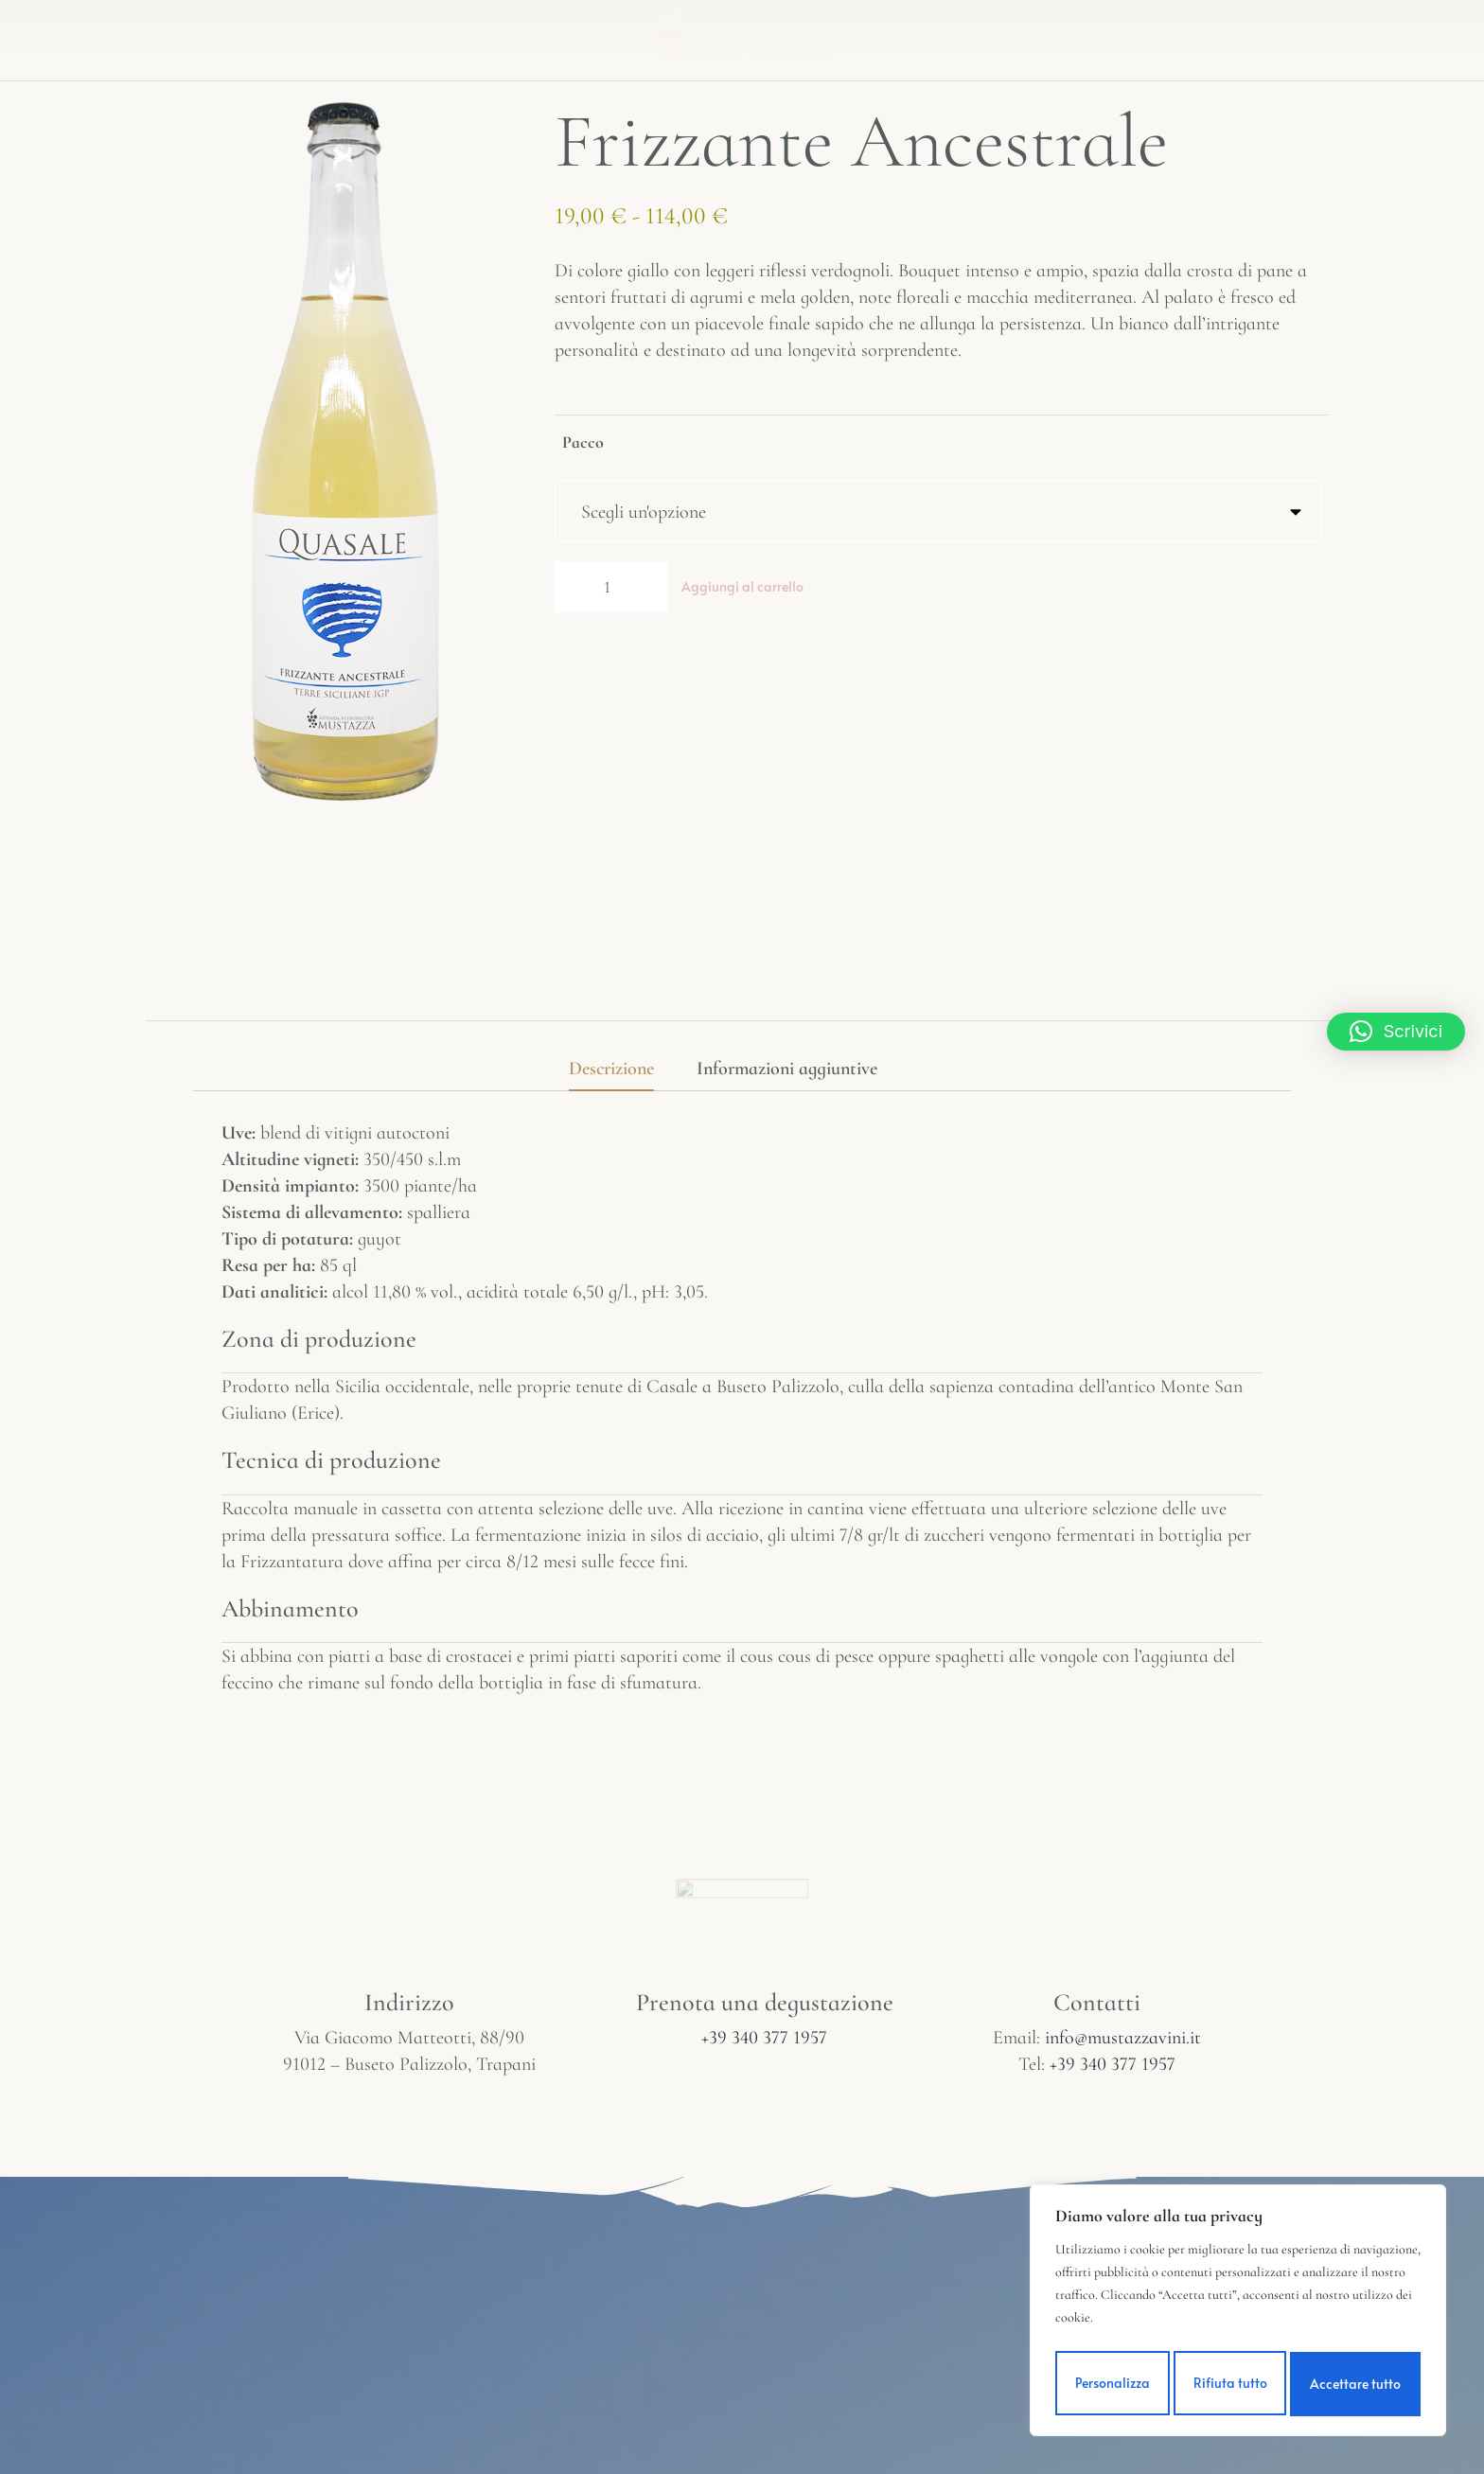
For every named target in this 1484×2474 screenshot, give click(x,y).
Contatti (1034, 32)
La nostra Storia (508, 32)
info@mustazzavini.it (1123, 2037)
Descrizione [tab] (611, 1068)
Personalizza (1111, 2384)
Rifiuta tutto (1230, 2384)
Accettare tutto (1357, 2384)
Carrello (1163, 32)
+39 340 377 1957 (764, 2037)
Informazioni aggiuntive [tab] (787, 1068)
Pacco (583, 442)
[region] (1238, 2314)
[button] (1396, 1032)
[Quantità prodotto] (611, 591)
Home (360, 32)
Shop (924, 32)
